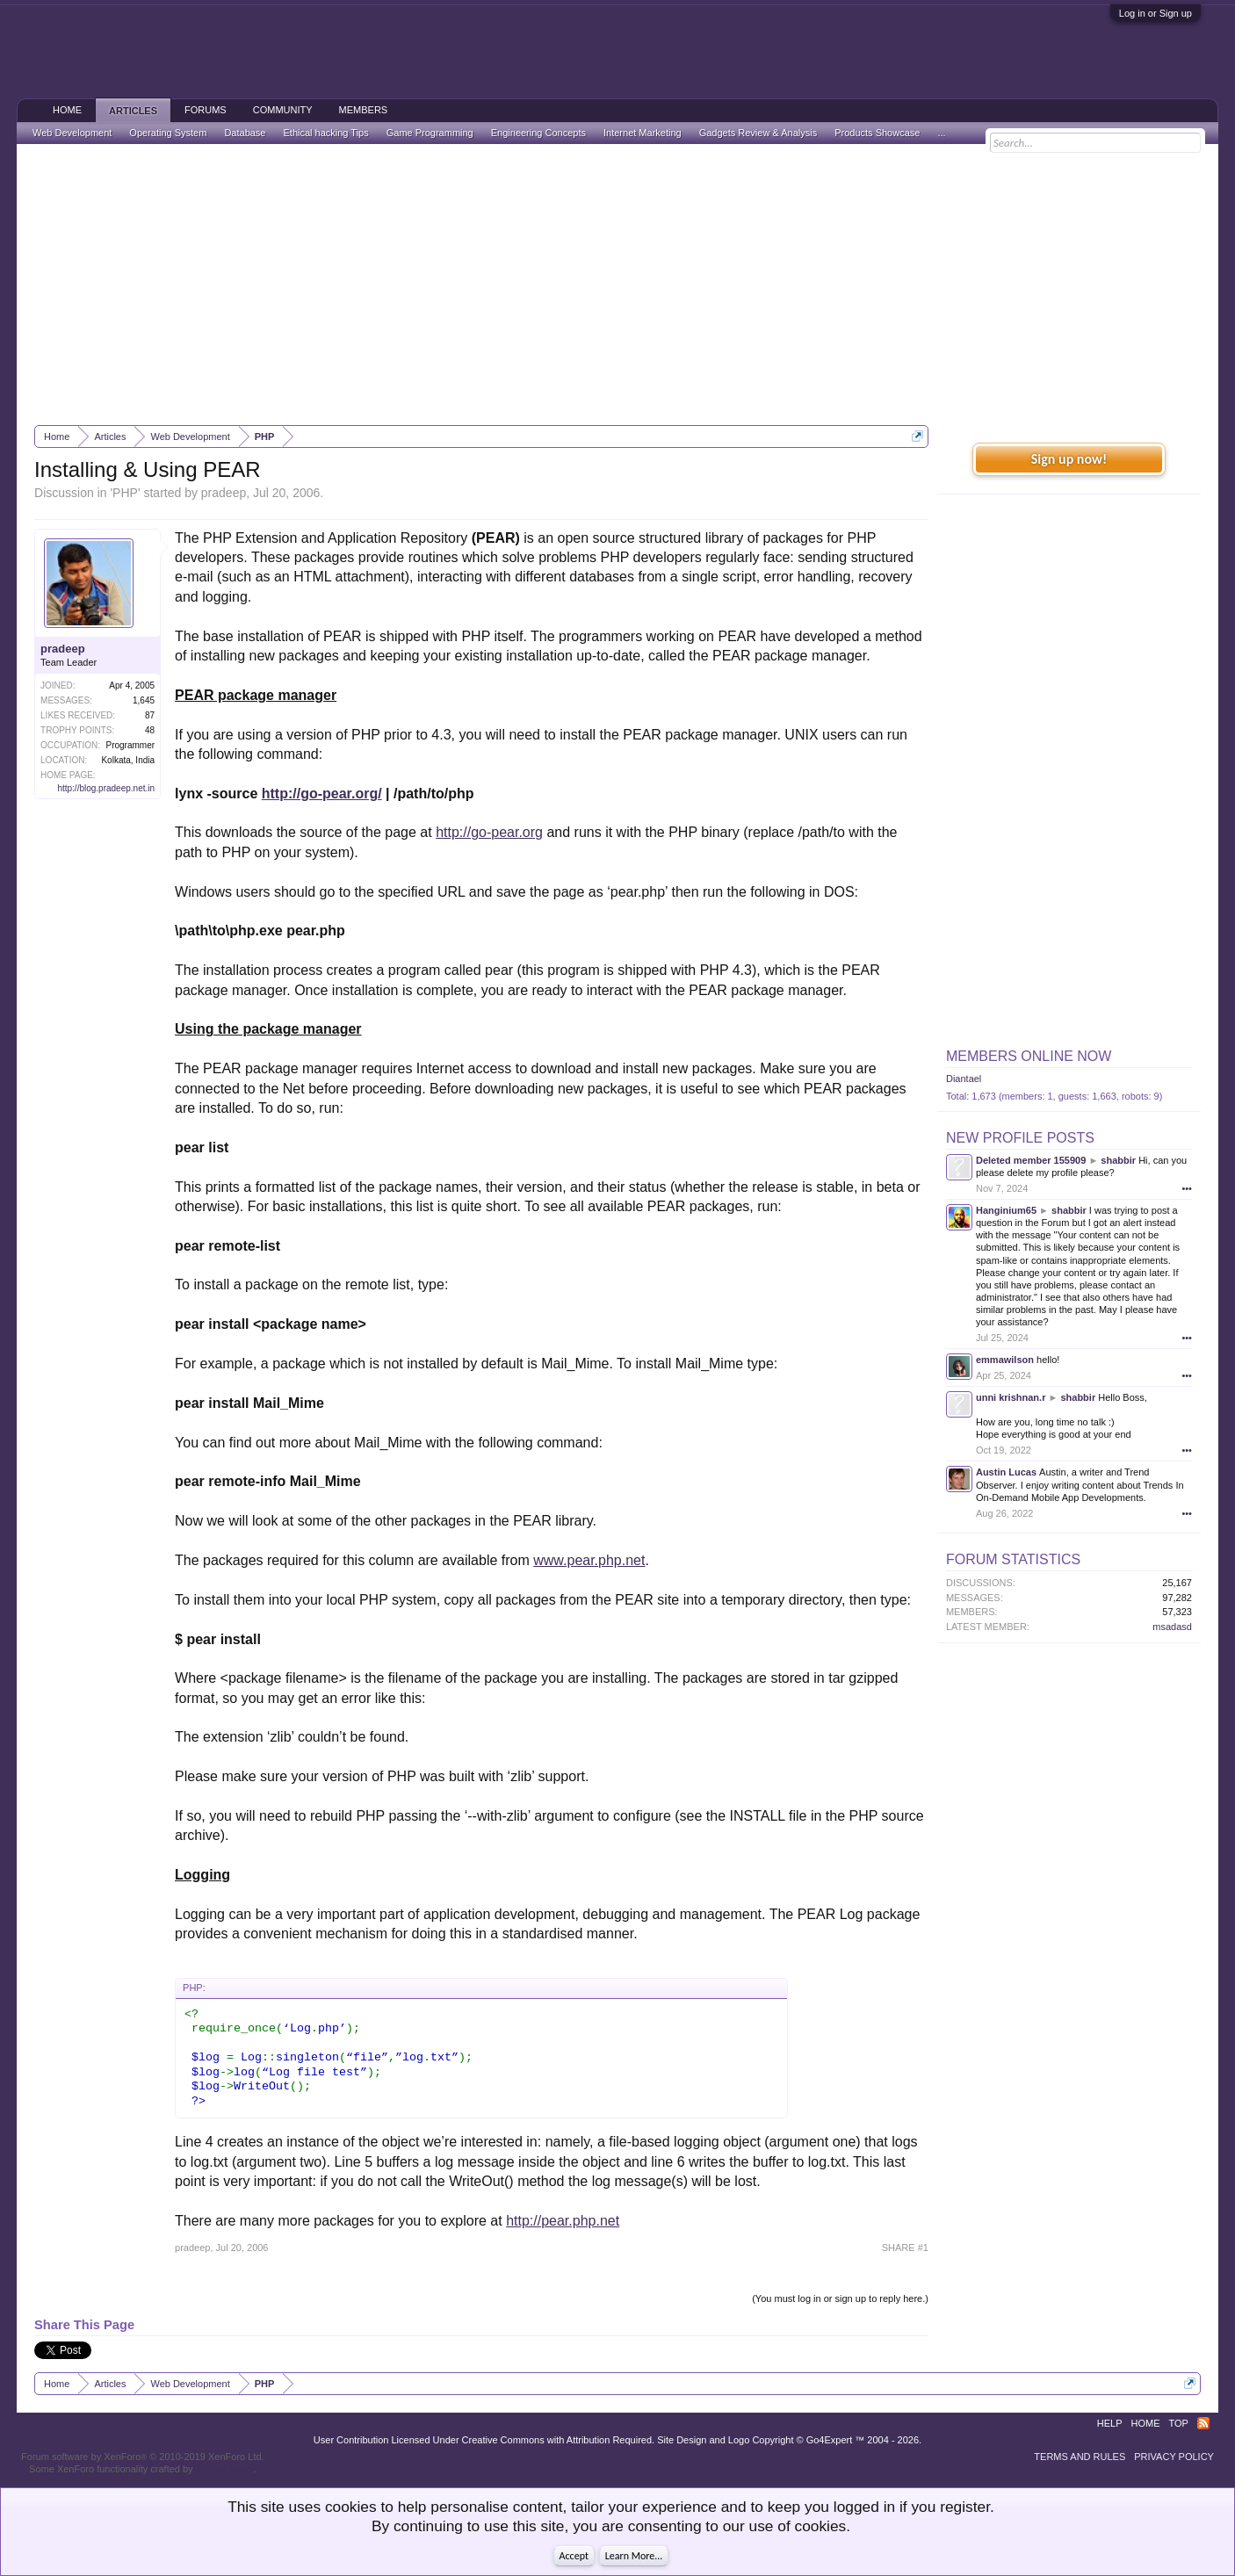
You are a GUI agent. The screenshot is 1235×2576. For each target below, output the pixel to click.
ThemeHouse (224, 2469)
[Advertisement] (617, 285)
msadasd (1172, 1626)
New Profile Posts (1020, 1137)
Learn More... (634, 2556)
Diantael (963, 1078)
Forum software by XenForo (142, 2456)
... (941, 132)
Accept (574, 2556)
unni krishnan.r (1010, 1397)
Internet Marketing (642, 132)
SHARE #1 (905, 2247)
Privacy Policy (1174, 2456)
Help (1110, 2423)
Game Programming (429, 132)
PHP (125, 493)
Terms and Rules (1079, 2456)
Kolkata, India (128, 760)
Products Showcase (877, 132)
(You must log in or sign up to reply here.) (840, 2298)
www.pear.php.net (589, 1560)
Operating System (167, 132)
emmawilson (1005, 1359)
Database (244, 132)
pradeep (223, 493)
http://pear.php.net (562, 2220)
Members (363, 110)
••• (1186, 1188)
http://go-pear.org (489, 832)
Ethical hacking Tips (325, 132)
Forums (205, 110)
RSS (1203, 2423)
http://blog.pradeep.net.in (106, 788)
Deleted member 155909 (1031, 1160)
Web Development (72, 132)
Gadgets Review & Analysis (758, 132)
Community (283, 110)
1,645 (144, 700)
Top (1178, 2423)
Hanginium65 (1006, 1210)
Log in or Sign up (1155, 13)
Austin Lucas (1006, 1472)
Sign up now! (1069, 459)
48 (150, 730)
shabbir (1118, 1160)
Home (67, 110)
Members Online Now (1028, 1056)
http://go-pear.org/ (322, 793)
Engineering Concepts (538, 132)
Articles (133, 110)
